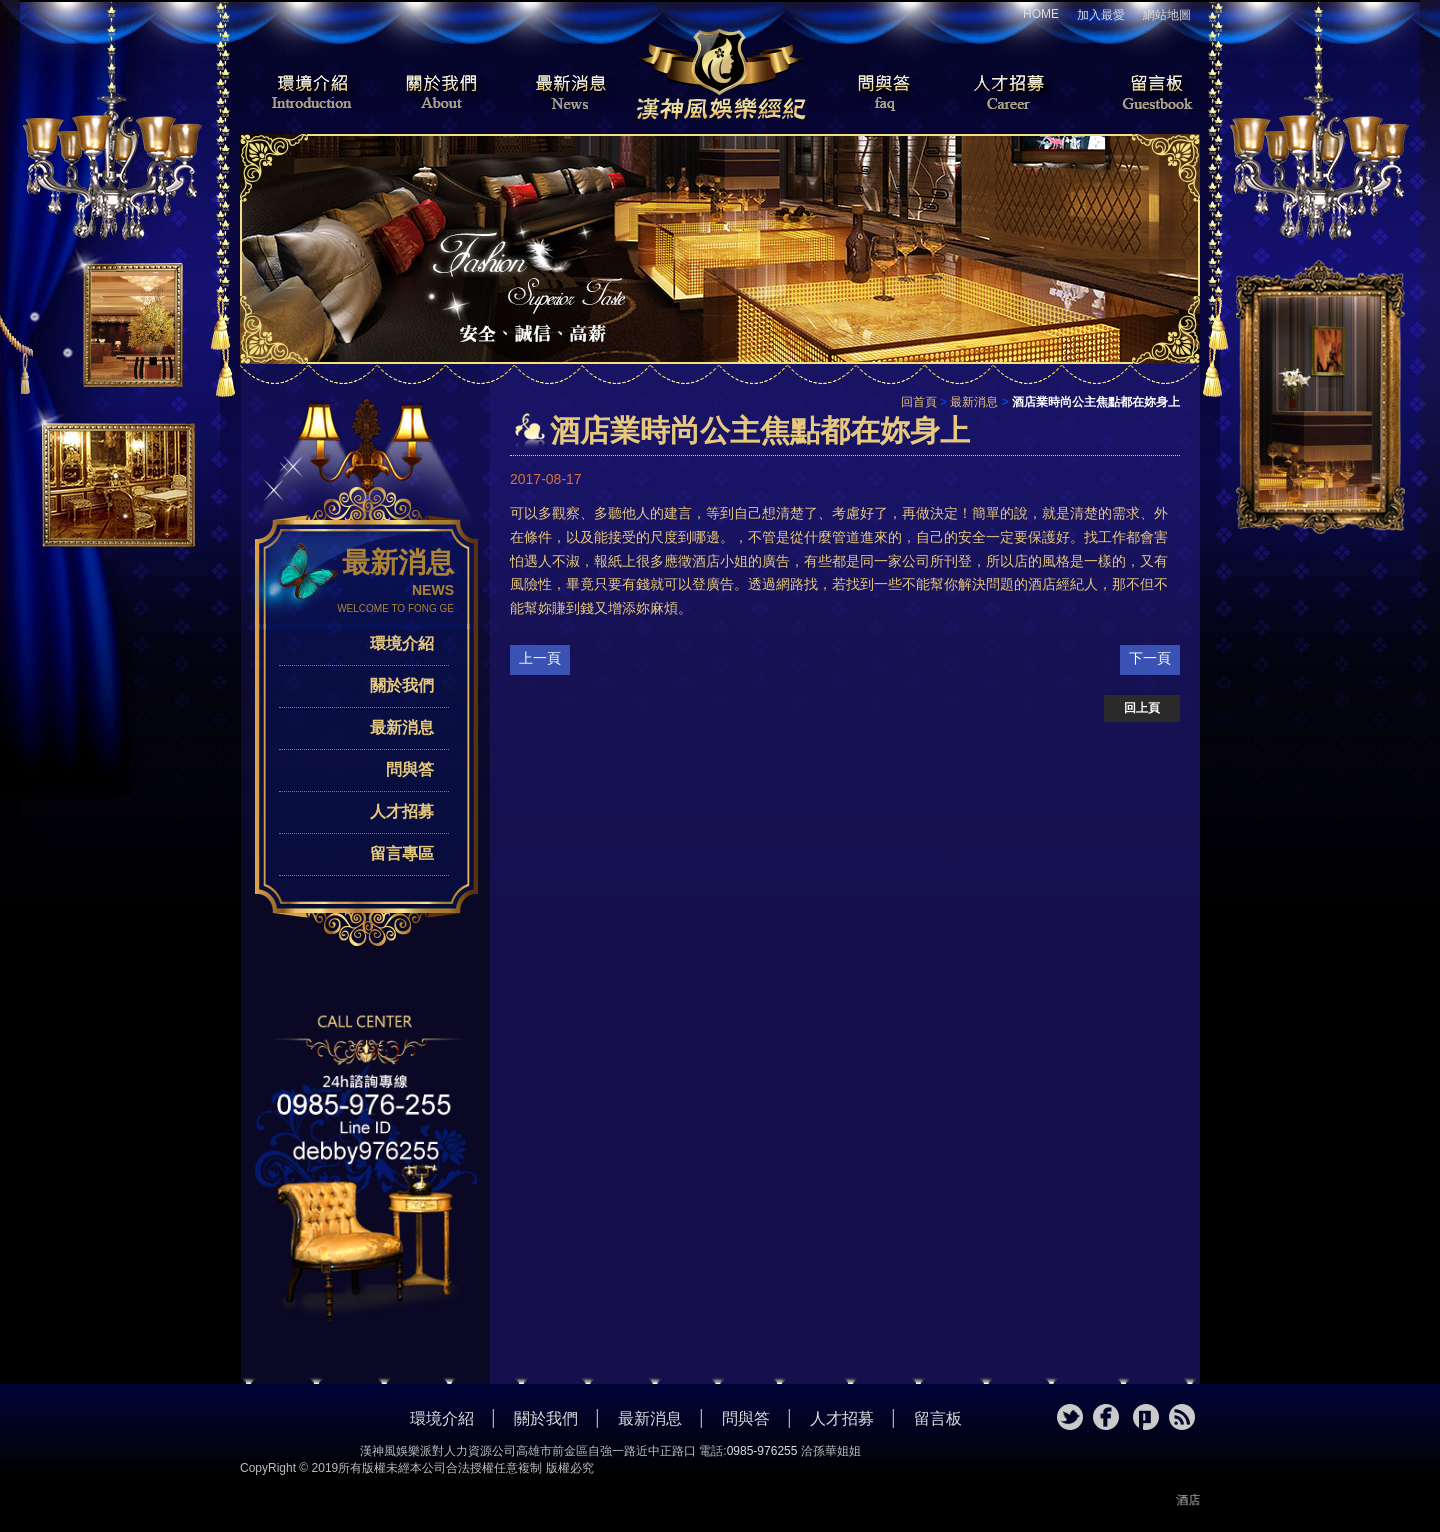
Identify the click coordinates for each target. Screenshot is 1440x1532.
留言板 (1140, 94)
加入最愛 (1101, 15)
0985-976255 (762, 1451)
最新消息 (570, 94)
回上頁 (1142, 708)
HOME (1041, 14)
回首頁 (919, 402)
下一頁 (1150, 658)
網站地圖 (1167, 15)
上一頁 (540, 658)
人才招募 (1005, 94)
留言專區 (402, 853)
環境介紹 (300, 94)
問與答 (870, 94)
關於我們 (435, 94)
